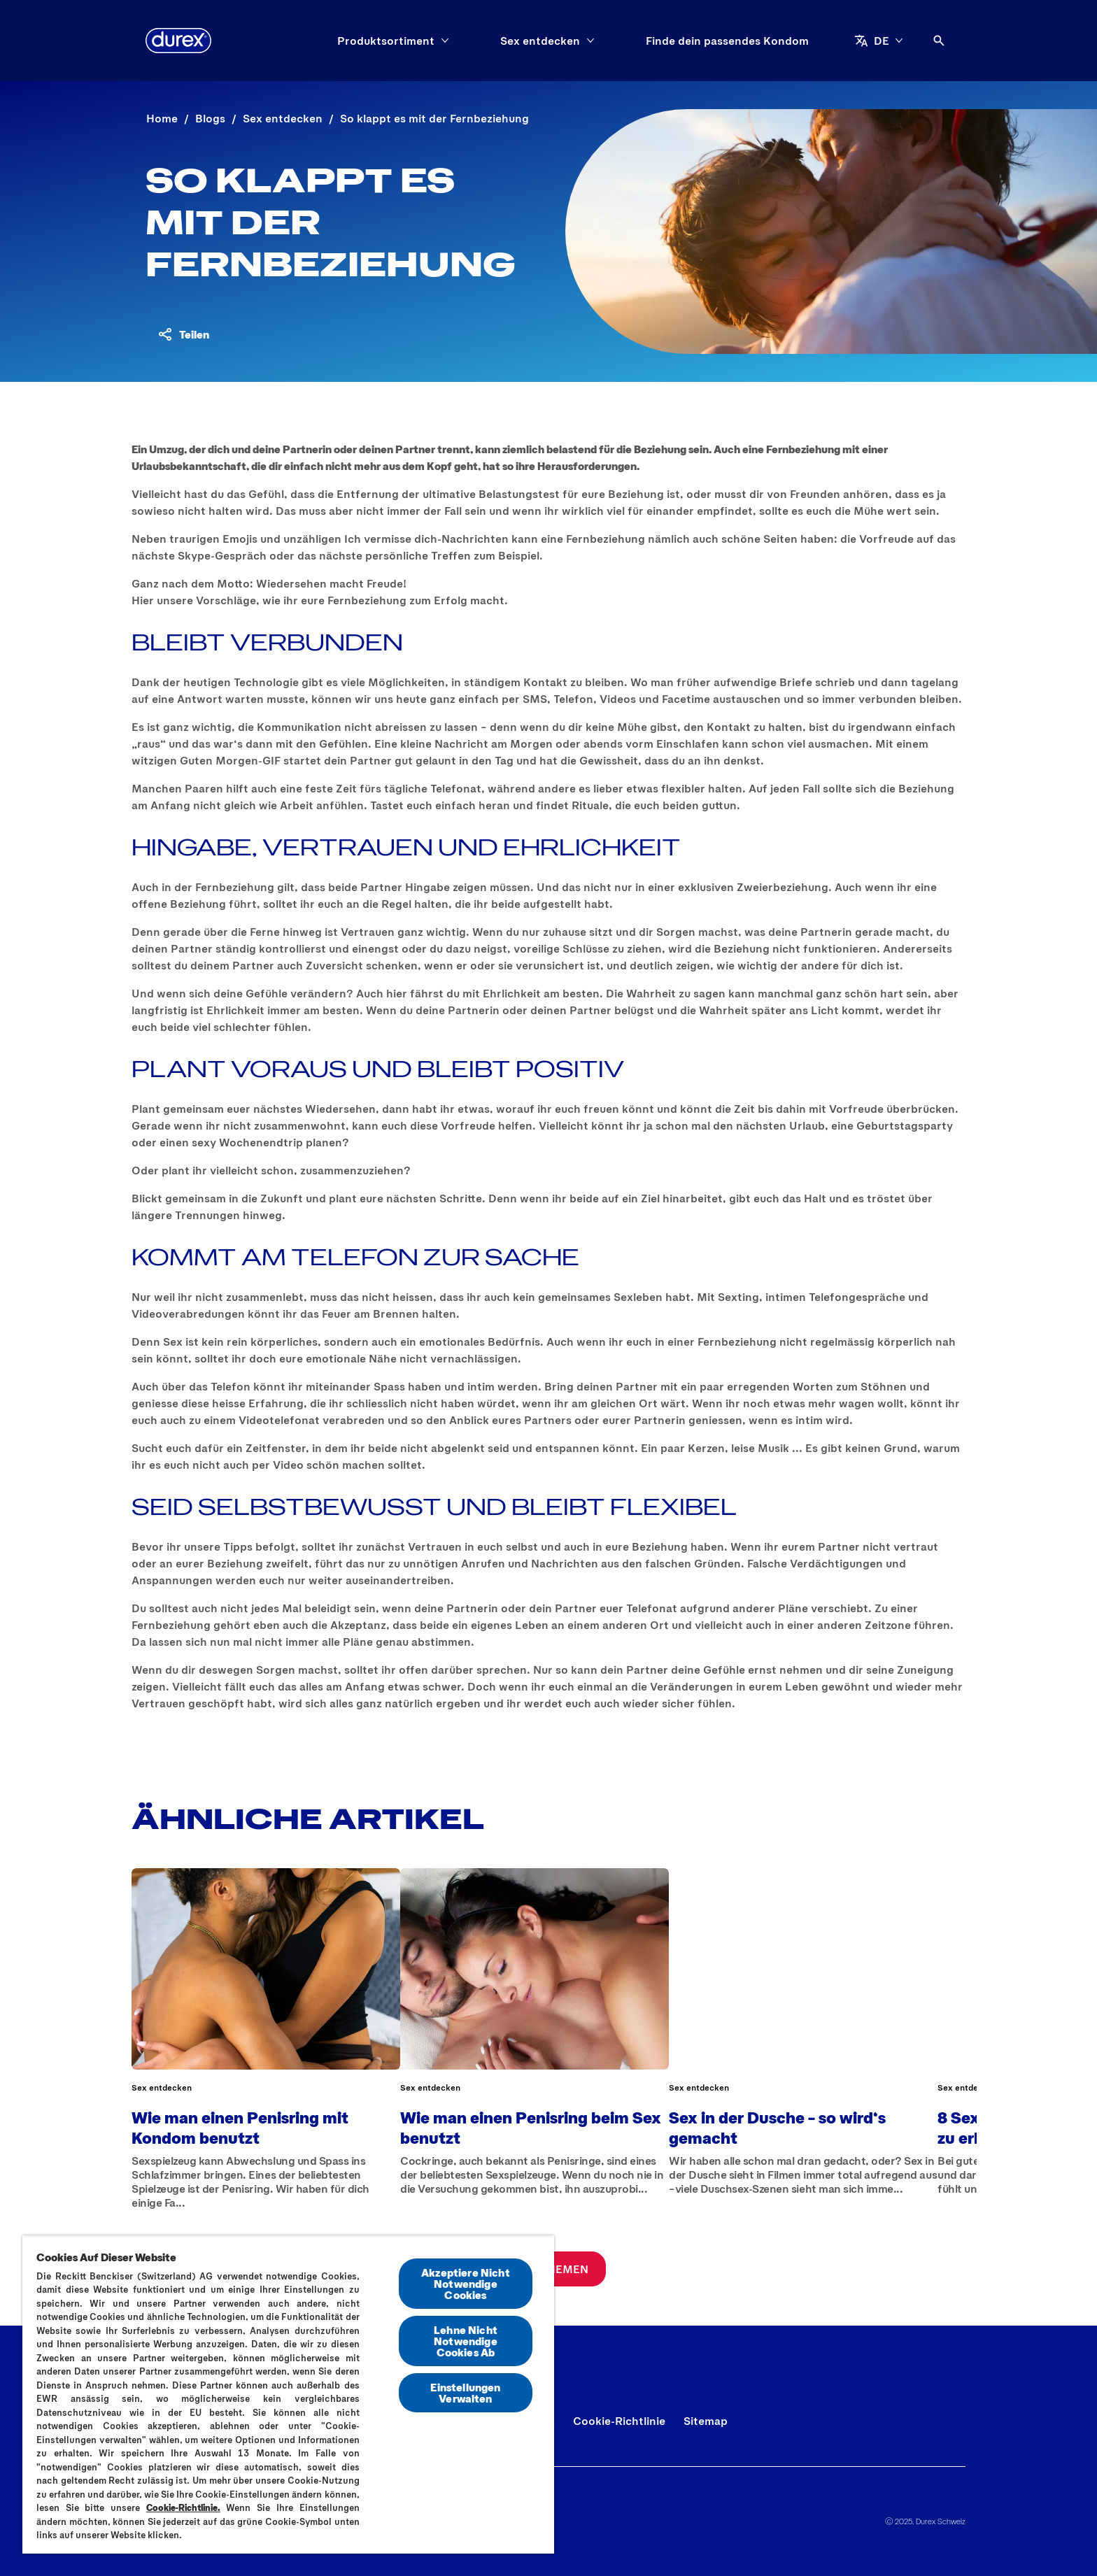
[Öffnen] (938, 40)
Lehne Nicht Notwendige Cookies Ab (465, 2340)
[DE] (879, 40)
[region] (288, 2394)
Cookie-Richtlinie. (183, 2507)
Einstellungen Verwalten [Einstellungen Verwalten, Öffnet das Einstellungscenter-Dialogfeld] (465, 2392)
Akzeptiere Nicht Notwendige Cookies (465, 2283)
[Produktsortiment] (385, 40)
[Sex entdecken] (540, 40)
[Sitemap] (705, 2421)
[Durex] (178, 40)
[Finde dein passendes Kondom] (727, 40)
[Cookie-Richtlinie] (619, 2421)
